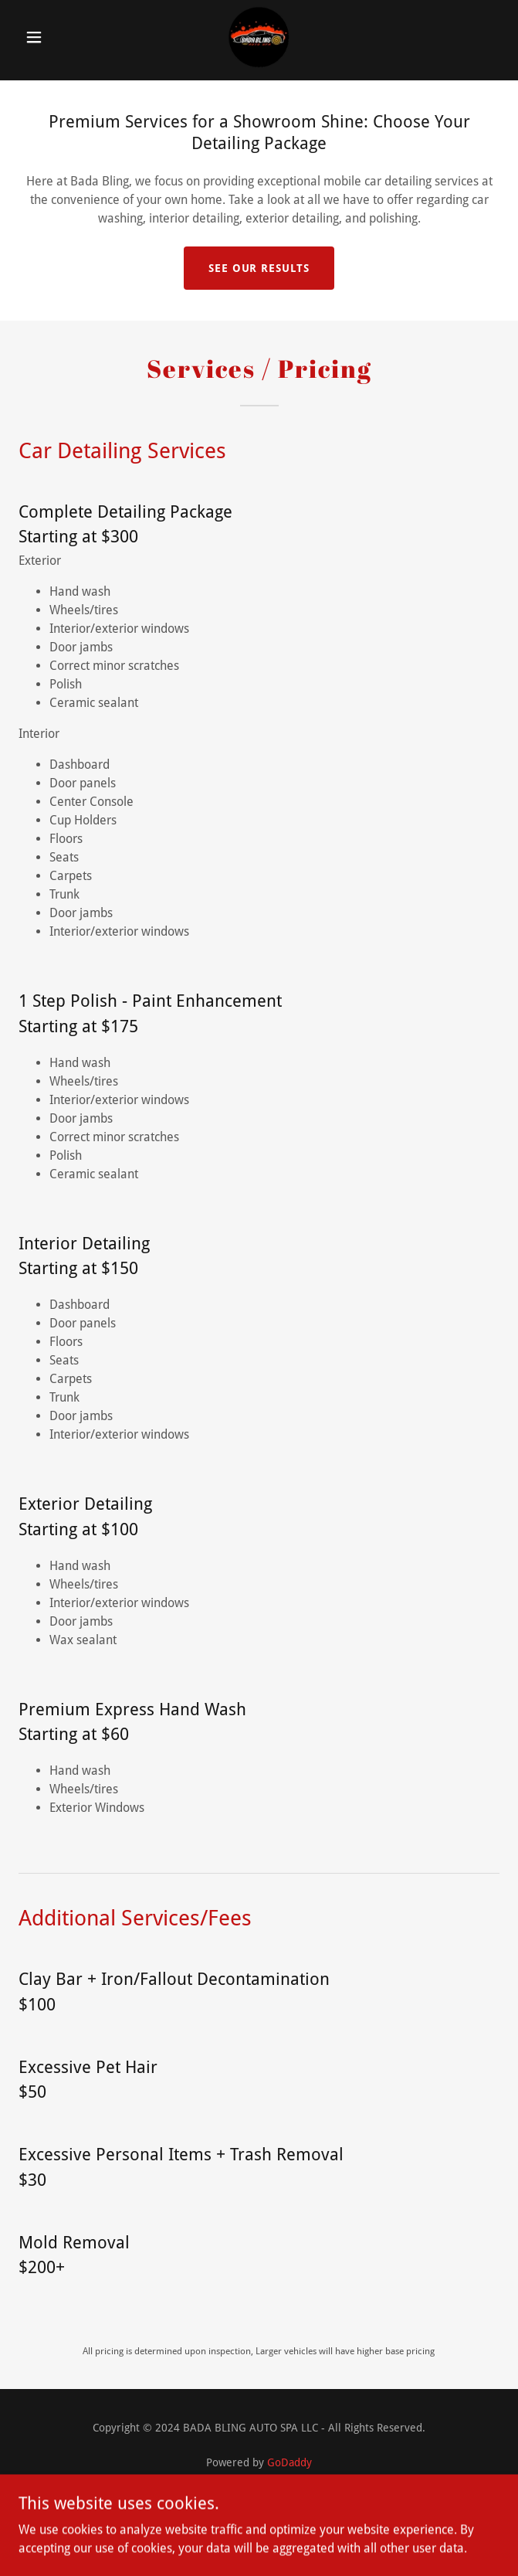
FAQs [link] (259, 2542)
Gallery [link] (259, 2523)
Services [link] (259, 2505)
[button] (54, 37)
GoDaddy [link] (289, 2462)
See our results (259, 268)
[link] (258, 37)
